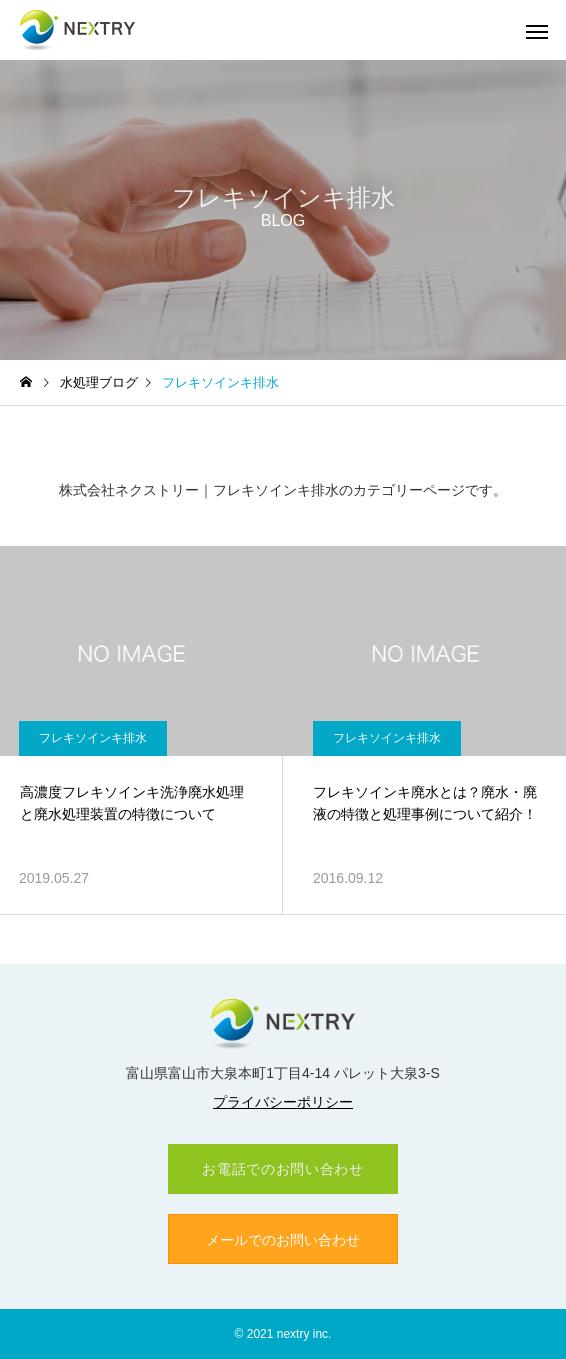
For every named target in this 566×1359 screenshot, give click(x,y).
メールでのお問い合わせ (283, 1240)
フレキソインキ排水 (93, 738)
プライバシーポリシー (283, 1102)
